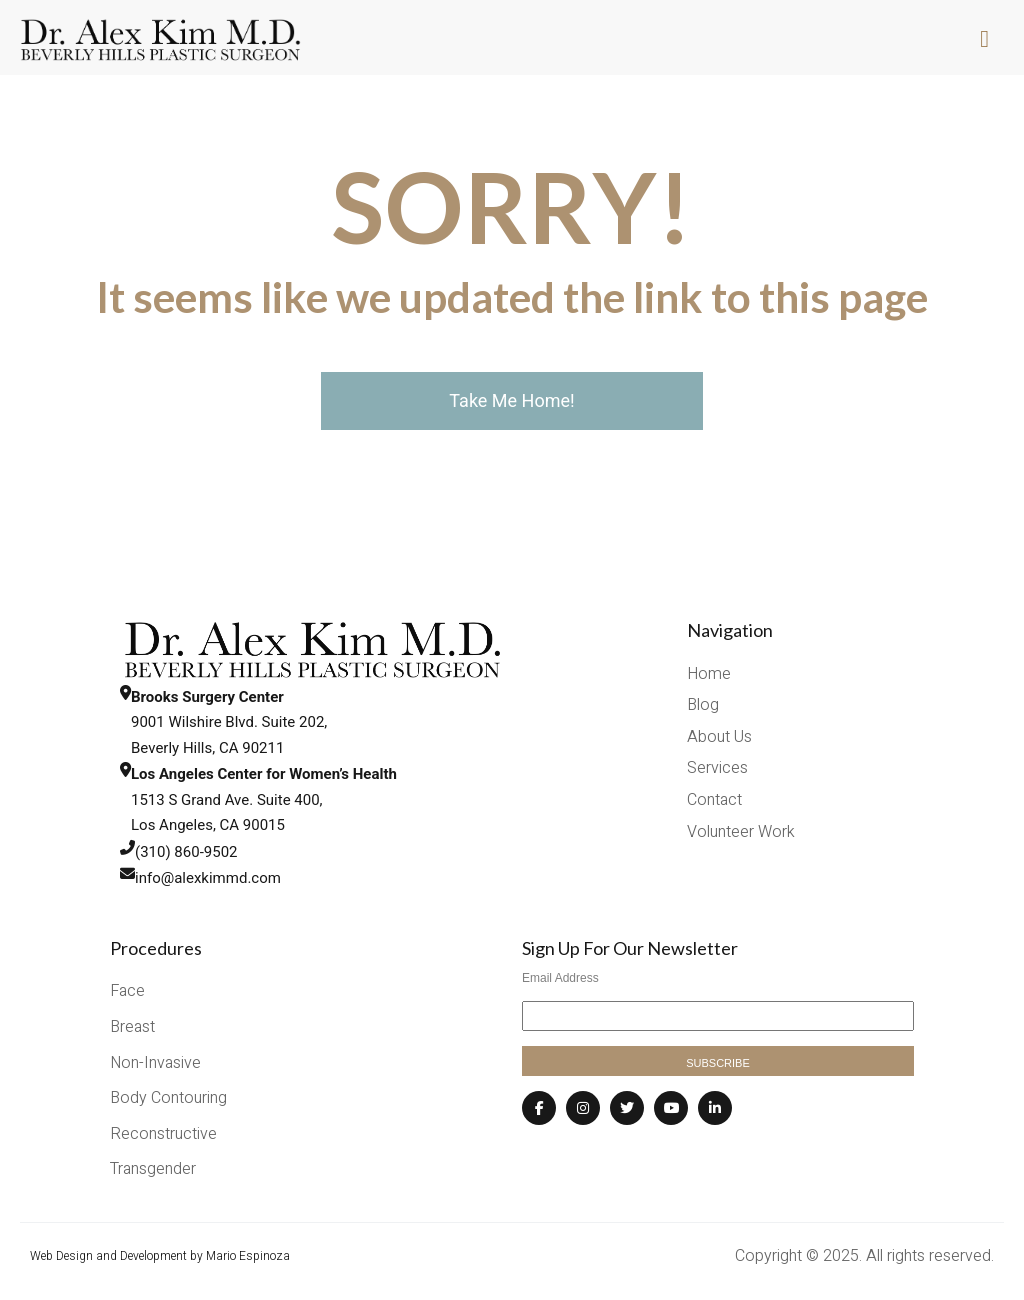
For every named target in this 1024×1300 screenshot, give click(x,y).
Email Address (560, 978)
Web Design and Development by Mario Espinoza (160, 1256)
